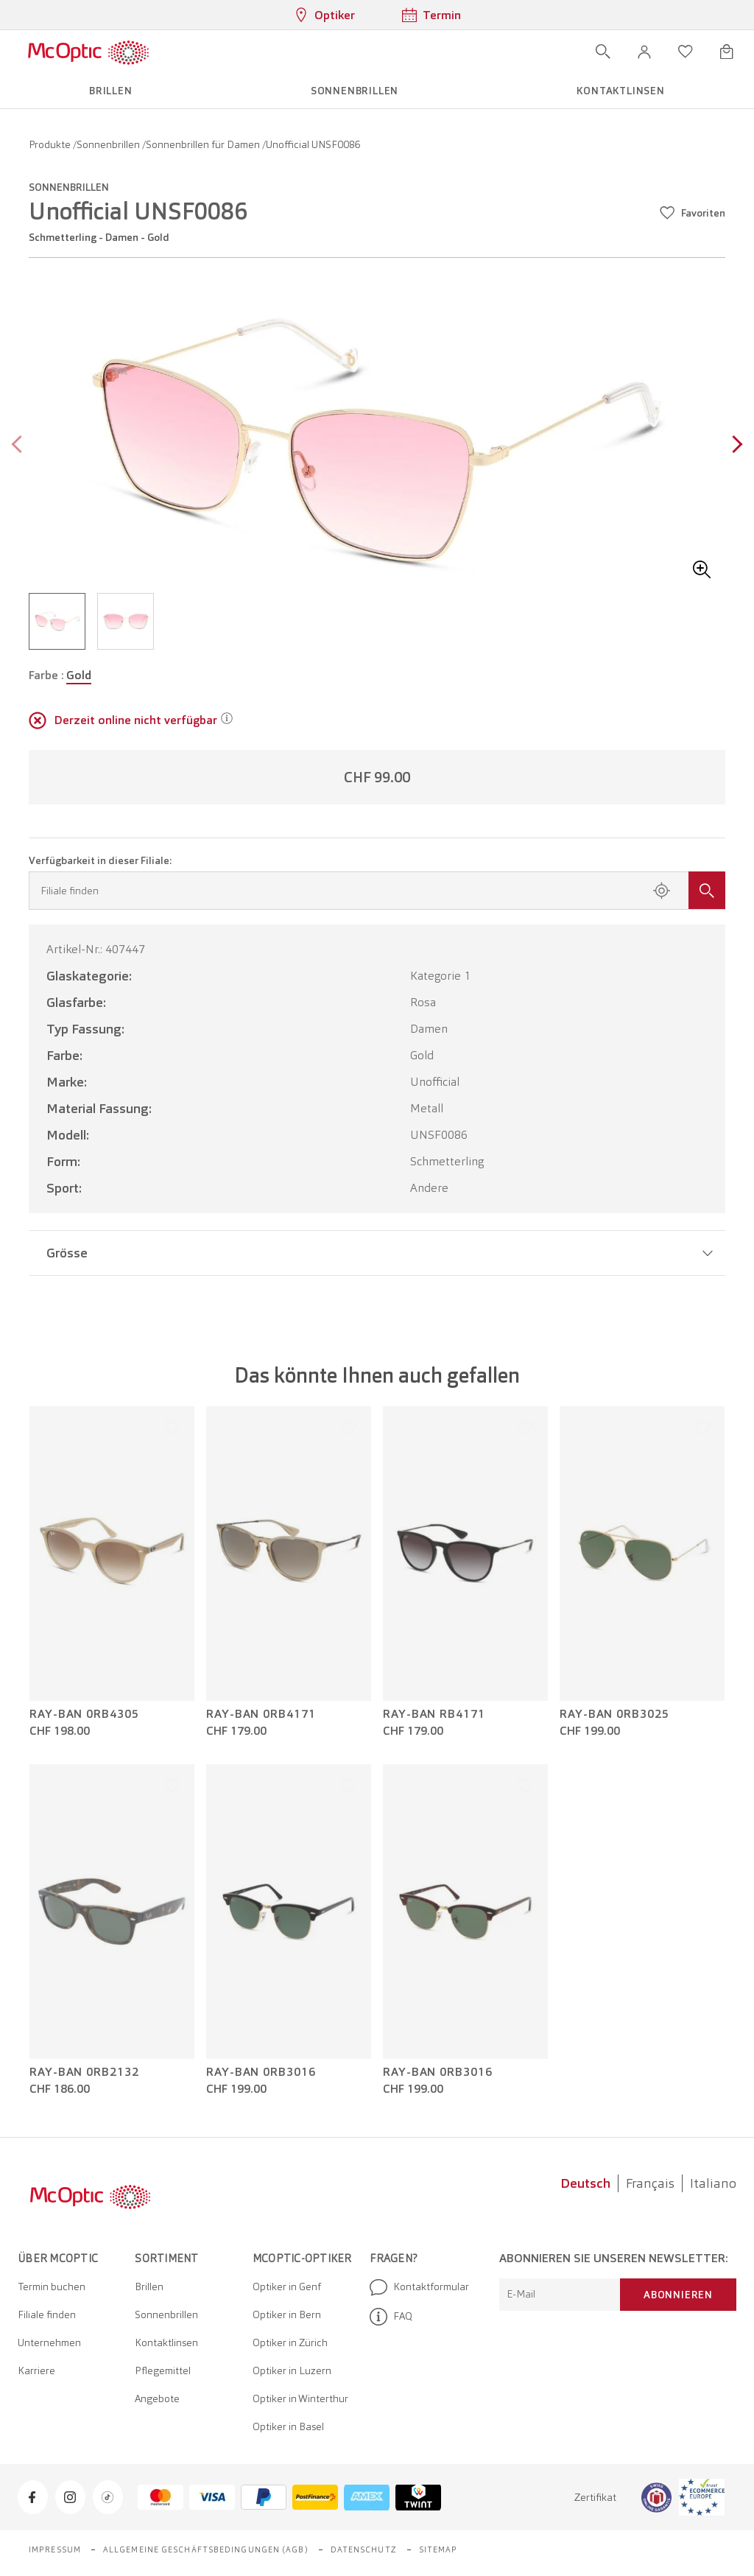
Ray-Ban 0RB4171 (261, 1714)
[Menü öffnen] (192, 51)
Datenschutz (364, 2549)
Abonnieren (678, 2294)
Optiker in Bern (287, 2314)
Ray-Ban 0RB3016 (261, 2072)
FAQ (391, 2317)
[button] (644, 51)
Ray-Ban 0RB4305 (84, 1714)
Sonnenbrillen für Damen (204, 144)
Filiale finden (47, 2314)
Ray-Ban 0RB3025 (614, 1714)
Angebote (157, 2398)
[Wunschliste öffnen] (685, 51)
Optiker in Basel (288, 2426)
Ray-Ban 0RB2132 (84, 2072)
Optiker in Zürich (290, 2342)
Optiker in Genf (287, 2286)
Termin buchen (51, 2286)
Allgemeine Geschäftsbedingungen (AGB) (206, 2549)
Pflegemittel (163, 2370)
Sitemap (438, 2549)
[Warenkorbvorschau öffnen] (727, 51)
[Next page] (733, 446)
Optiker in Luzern (292, 2370)
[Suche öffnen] (603, 51)
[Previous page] (20, 446)
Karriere (36, 2370)
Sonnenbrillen (109, 144)
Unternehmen (49, 2342)
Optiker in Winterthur (300, 2398)
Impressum (55, 2549)
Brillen (149, 2286)
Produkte (51, 144)
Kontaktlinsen (166, 2342)
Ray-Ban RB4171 (434, 1714)
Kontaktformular (419, 2287)
